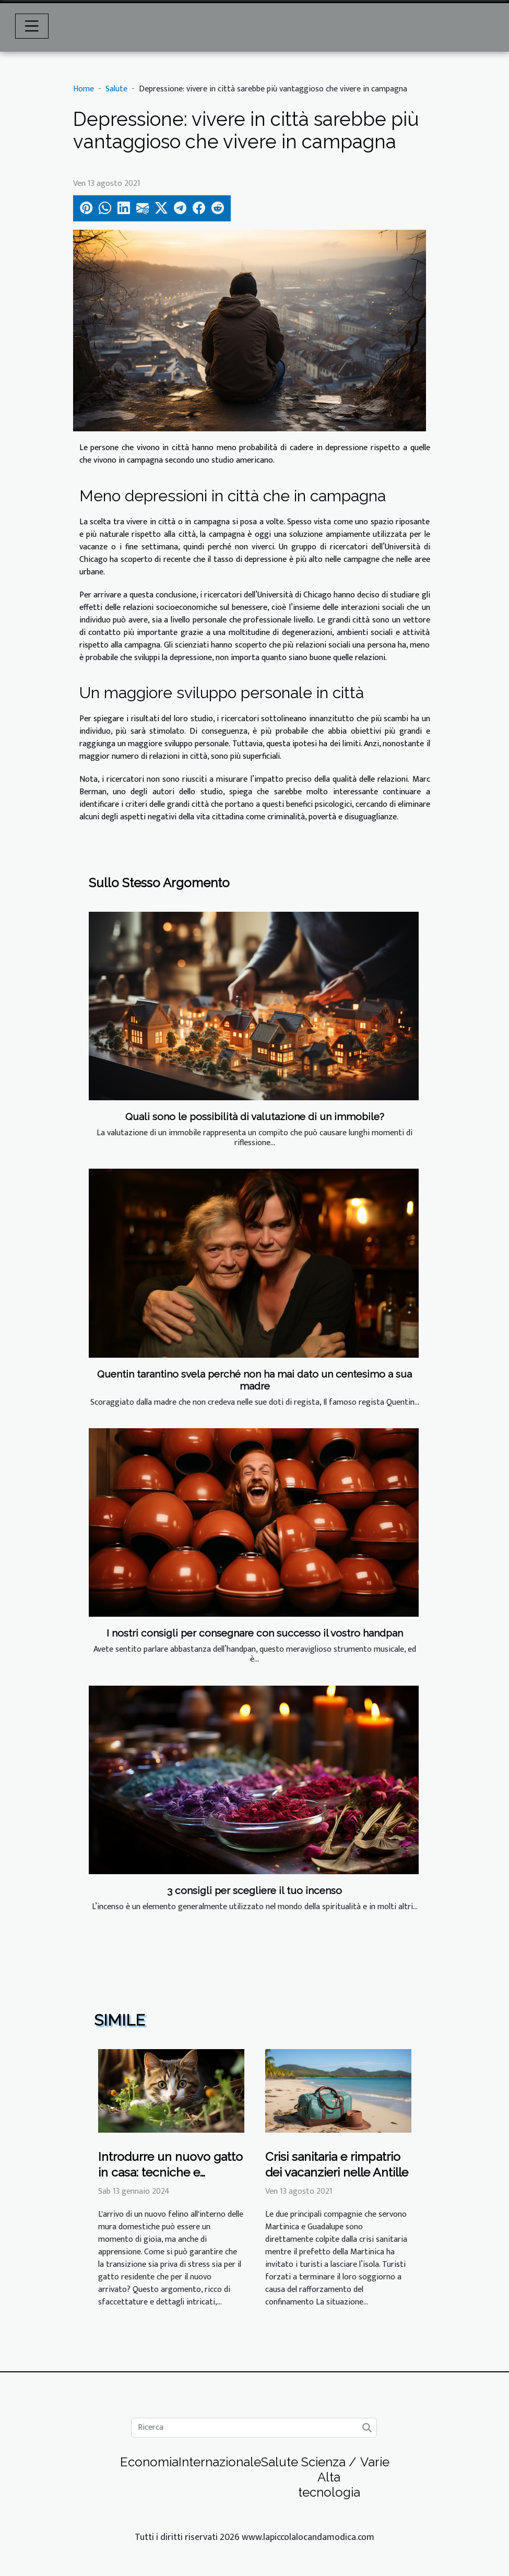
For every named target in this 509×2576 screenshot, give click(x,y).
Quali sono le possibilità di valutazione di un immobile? (254, 1116)
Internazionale (220, 2461)
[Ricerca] (254, 2428)
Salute (116, 89)
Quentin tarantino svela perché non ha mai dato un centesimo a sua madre (254, 1380)
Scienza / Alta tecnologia (329, 2477)
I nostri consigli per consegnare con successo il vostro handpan (254, 1633)
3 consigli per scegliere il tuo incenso (254, 1890)
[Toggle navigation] (32, 26)
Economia (149, 2461)
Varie (374, 2461)
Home (83, 89)
